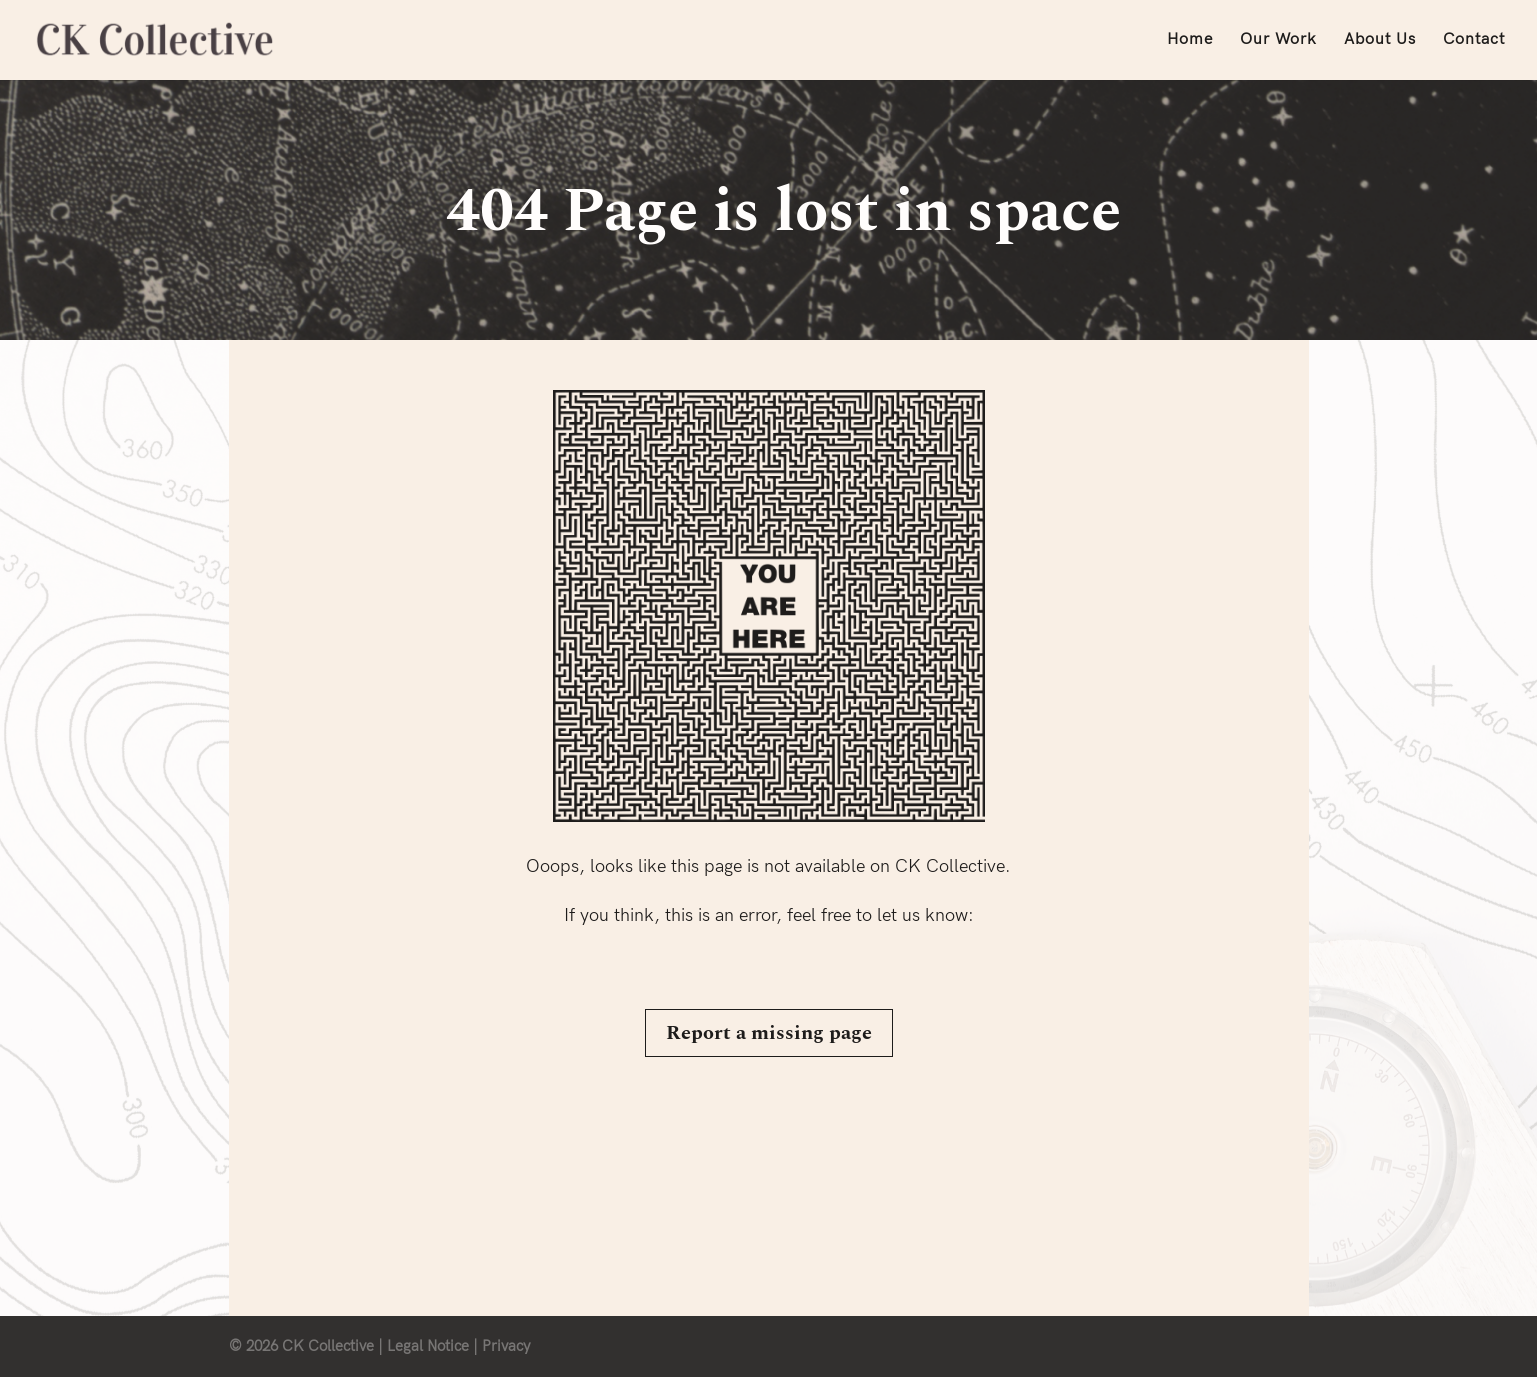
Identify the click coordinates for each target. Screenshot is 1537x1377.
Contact (1474, 41)
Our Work (1278, 41)
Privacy (506, 1346)
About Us (1380, 41)
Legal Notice (428, 1346)
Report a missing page (769, 1033)
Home (1190, 41)
